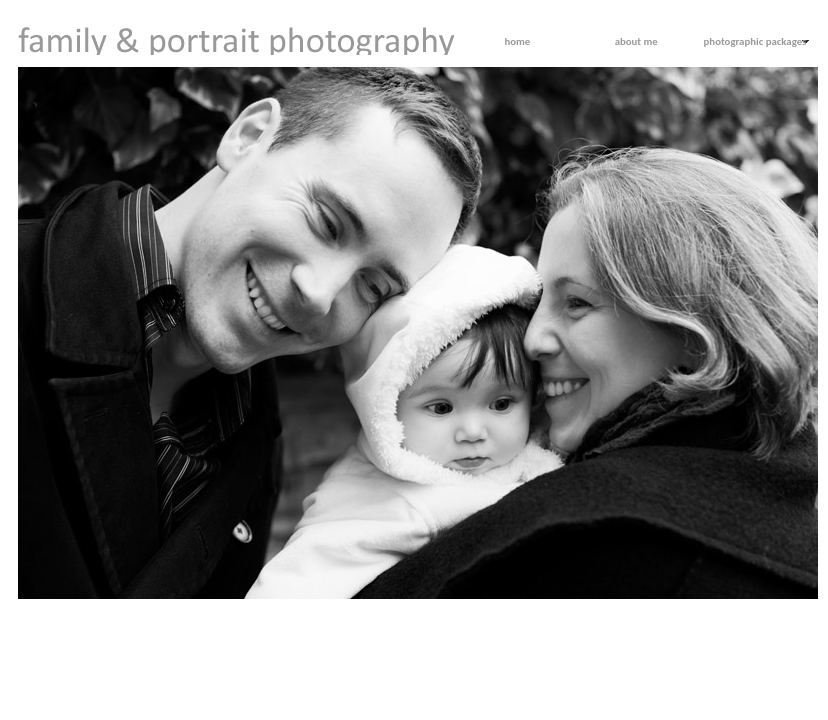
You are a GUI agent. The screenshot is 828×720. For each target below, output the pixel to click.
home (517, 41)
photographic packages (755, 41)
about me (636, 41)
